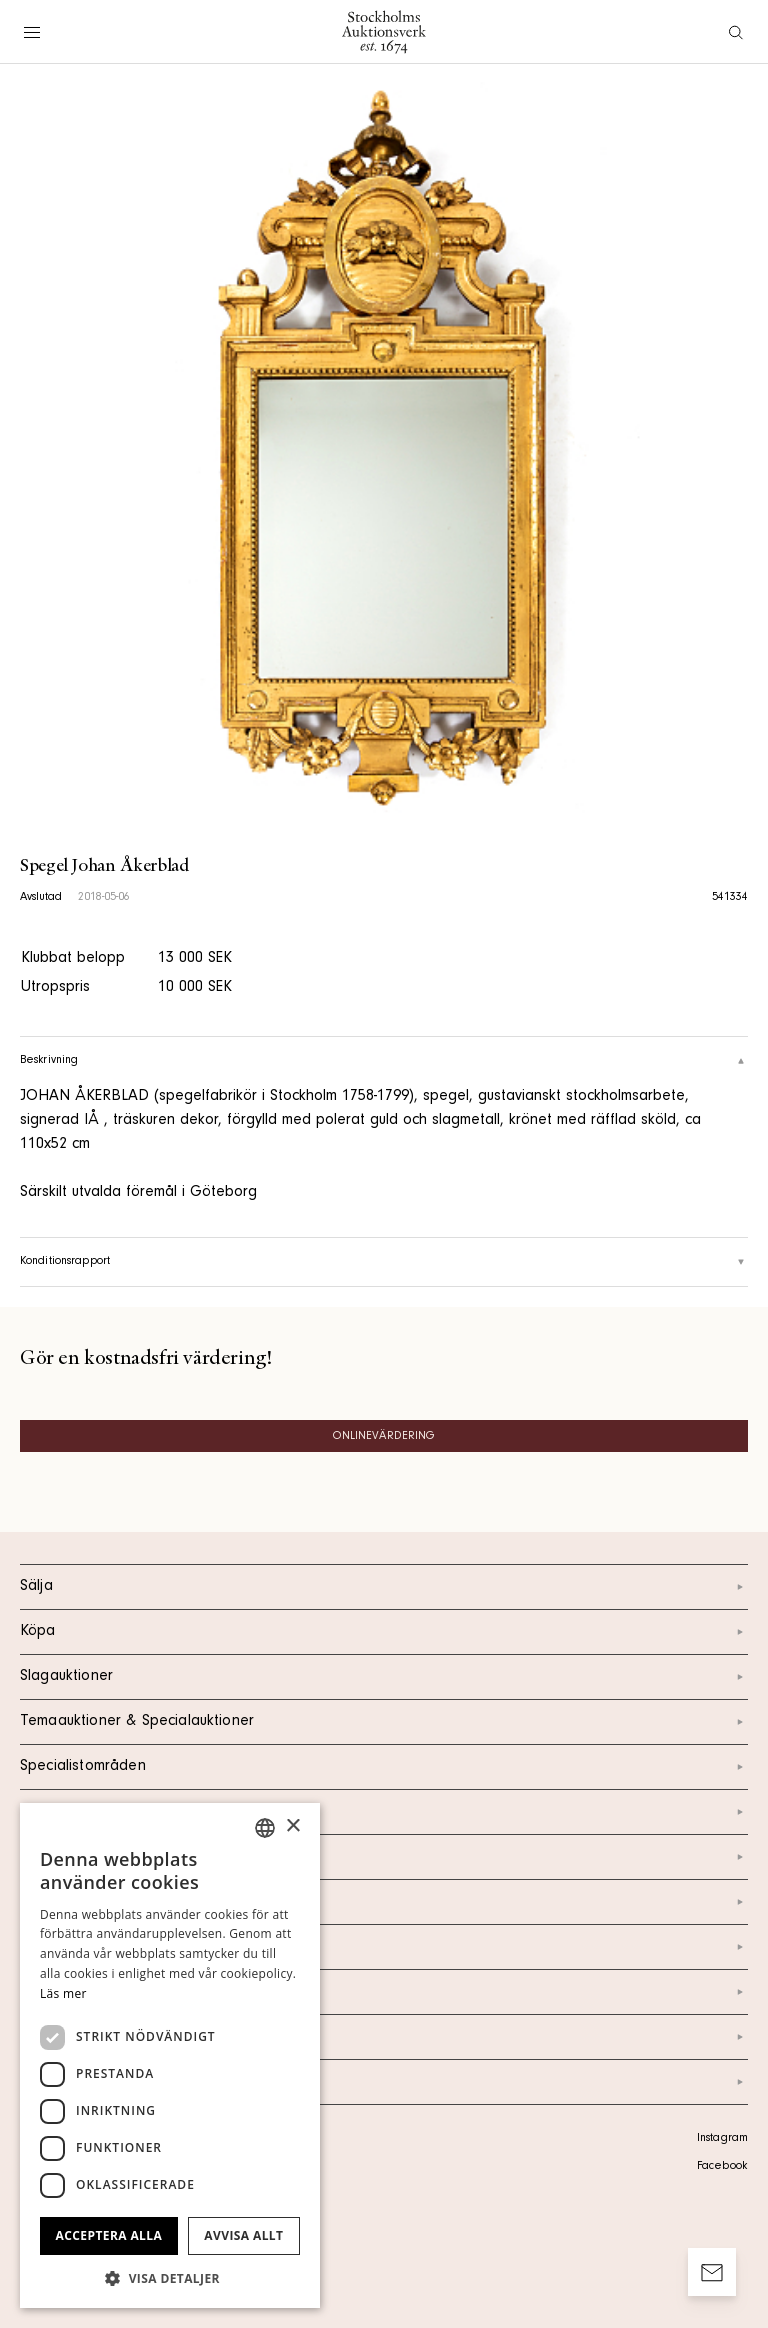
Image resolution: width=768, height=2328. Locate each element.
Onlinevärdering (384, 1437)
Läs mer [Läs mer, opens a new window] (63, 1993)
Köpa (384, 1632)
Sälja (384, 1587)
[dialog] (170, 2055)
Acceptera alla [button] (109, 2235)
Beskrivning (384, 1061)
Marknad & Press (384, 1992)
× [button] (292, 1826)
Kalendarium (384, 1812)
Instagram (722, 2139)
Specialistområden (384, 1767)
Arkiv (384, 2082)
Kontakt (384, 1857)
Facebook (722, 2167)
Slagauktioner (384, 1677)
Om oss (384, 1902)
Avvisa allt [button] (243, 2235)
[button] (170, 2278)
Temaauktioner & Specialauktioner (384, 1722)
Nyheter (384, 1947)
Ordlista (384, 2037)
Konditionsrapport (384, 1262)
